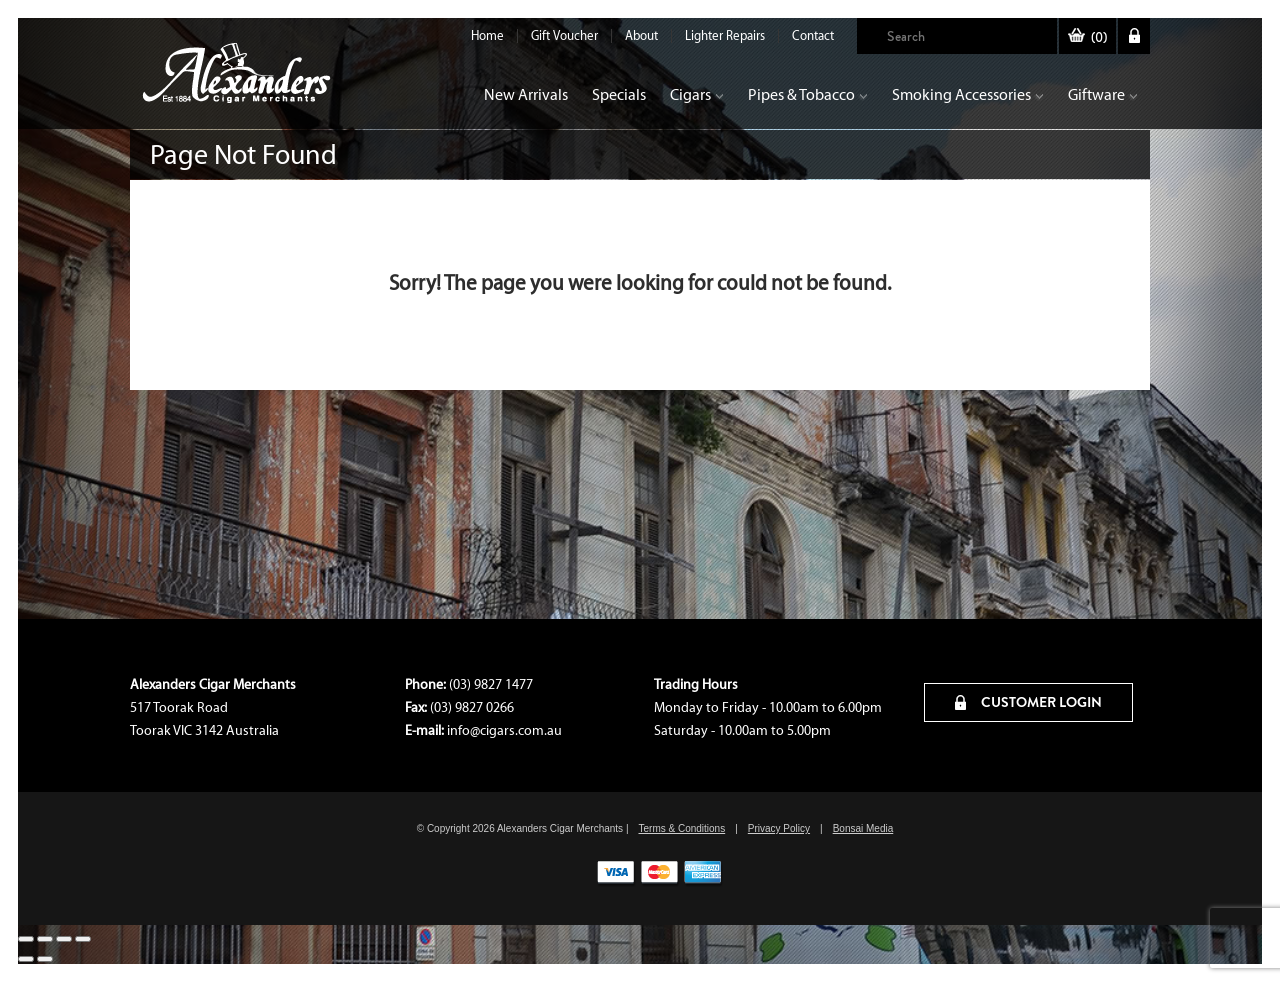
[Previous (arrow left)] (26, 959)
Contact (813, 35)
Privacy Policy (779, 828)
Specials (619, 94)
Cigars (697, 94)
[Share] (64, 939)
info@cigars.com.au (504, 730)
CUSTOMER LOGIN (1028, 702)
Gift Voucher (564, 35)
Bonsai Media (863, 828)
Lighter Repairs (725, 35)
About (641, 35)
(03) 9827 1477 (491, 684)
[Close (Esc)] (83, 939)
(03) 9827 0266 (472, 707)
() (1087, 37)
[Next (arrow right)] (45, 959)
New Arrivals (526, 94)
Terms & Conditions (681, 828)
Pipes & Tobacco (808, 94)
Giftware (1103, 94)
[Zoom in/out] (26, 939)
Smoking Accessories (968, 94)
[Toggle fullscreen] (45, 939)
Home (487, 35)
